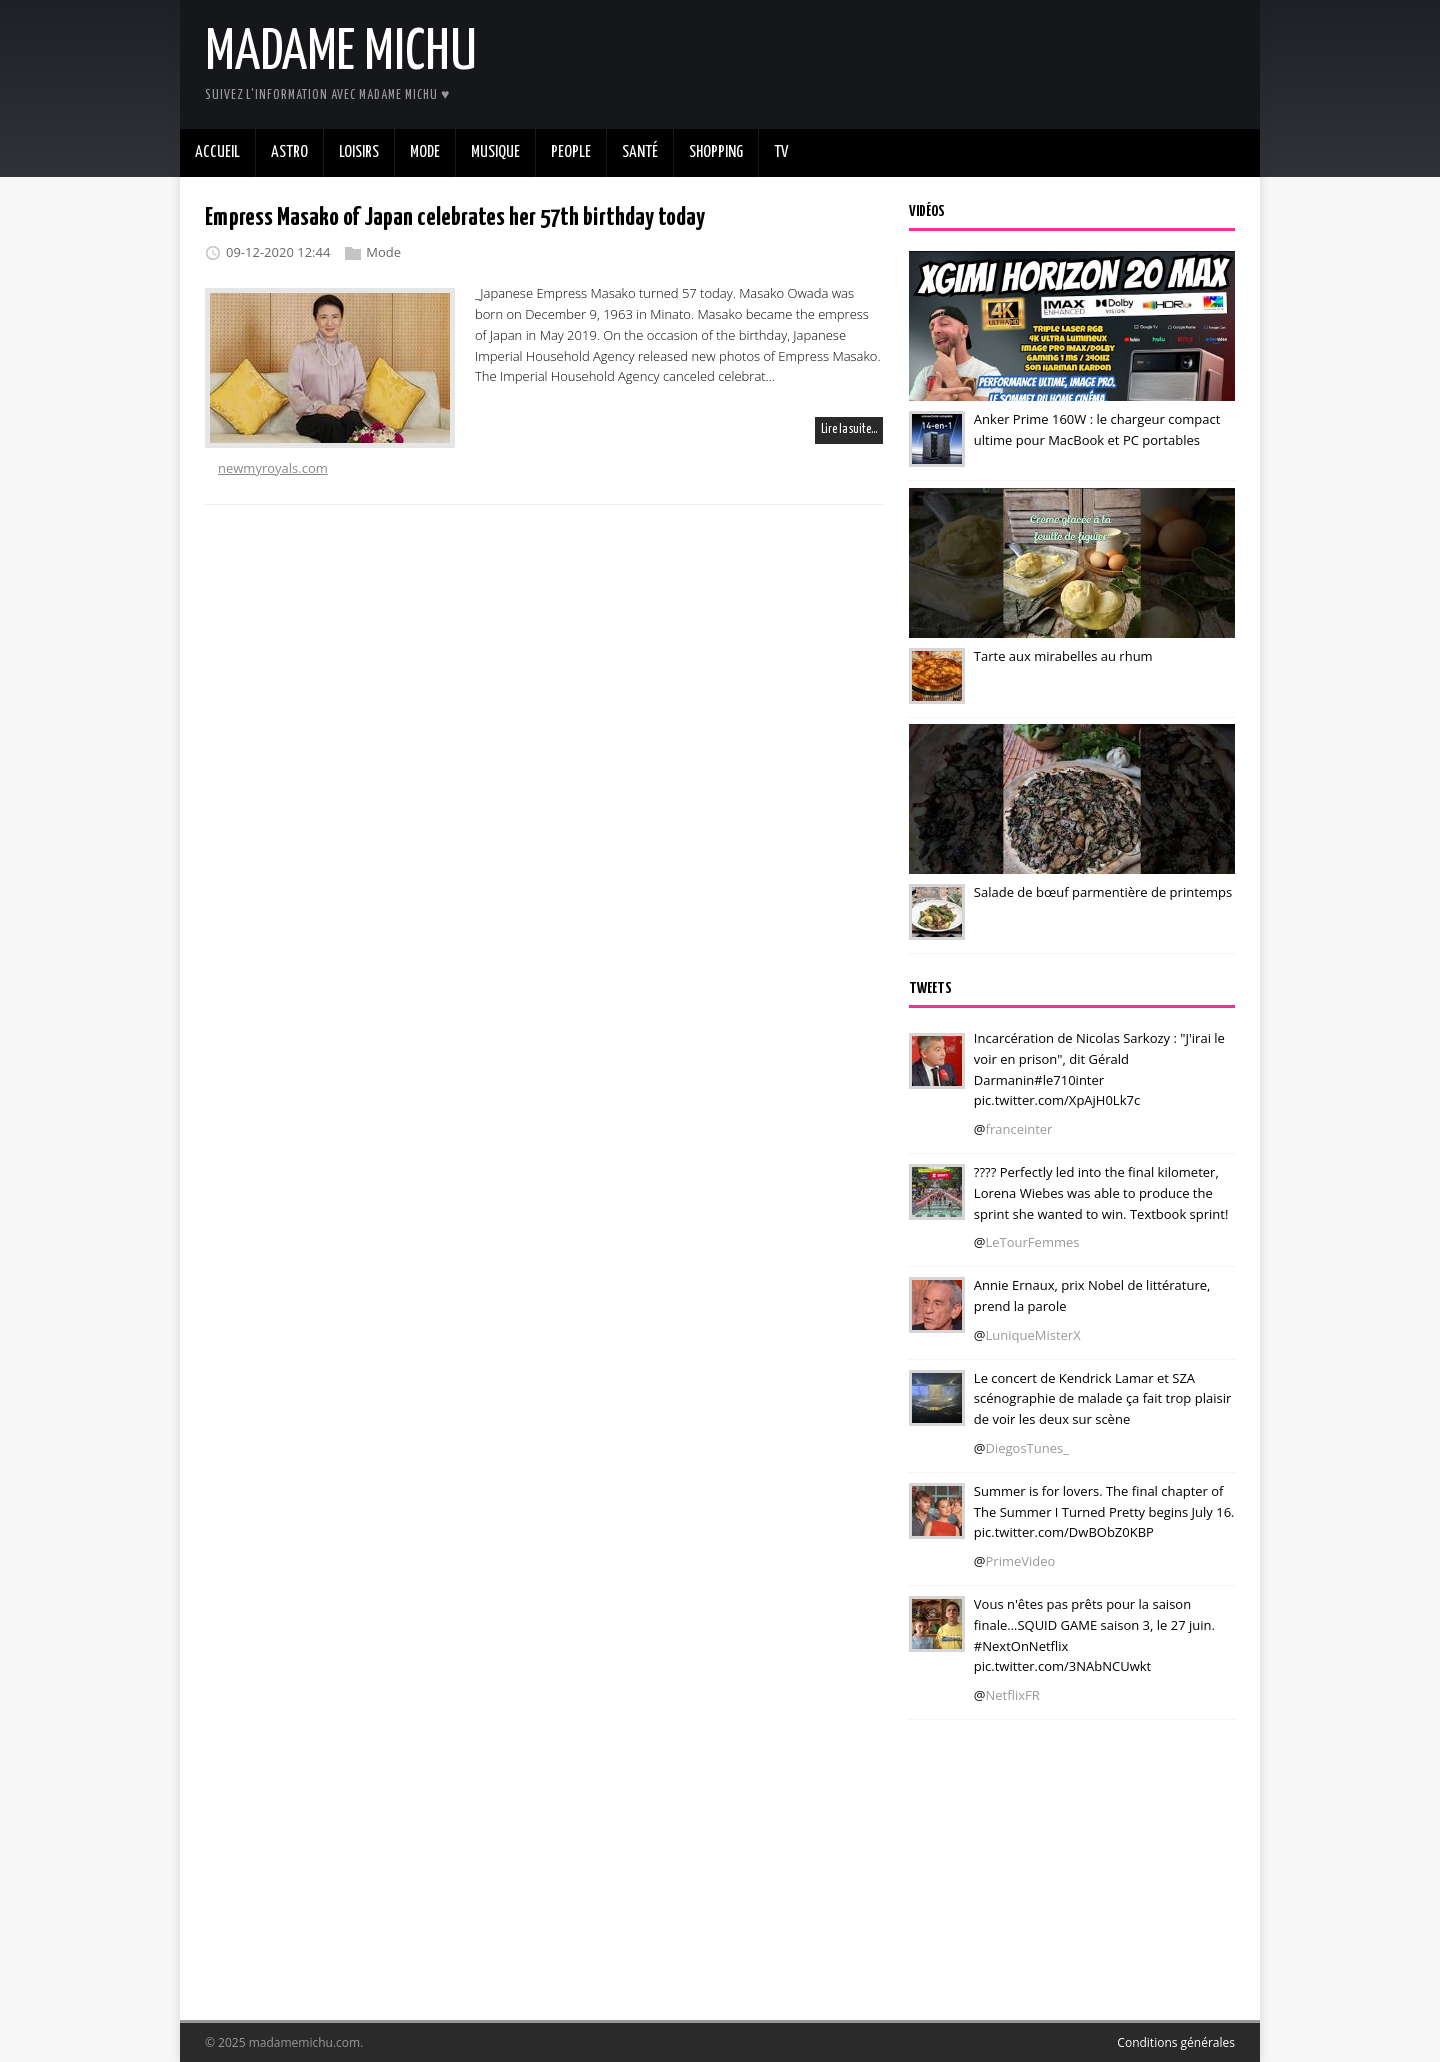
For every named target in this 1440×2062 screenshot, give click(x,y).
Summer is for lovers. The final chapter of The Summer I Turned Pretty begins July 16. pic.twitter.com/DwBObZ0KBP (1104, 1512)
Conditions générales (1176, 2042)
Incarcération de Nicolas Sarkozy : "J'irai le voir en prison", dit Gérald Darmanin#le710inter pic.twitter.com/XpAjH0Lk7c (1099, 1069)
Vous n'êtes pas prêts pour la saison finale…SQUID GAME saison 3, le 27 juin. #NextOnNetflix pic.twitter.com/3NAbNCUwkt (1094, 1635)
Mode (383, 252)
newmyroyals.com (273, 468)
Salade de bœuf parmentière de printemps (1103, 892)
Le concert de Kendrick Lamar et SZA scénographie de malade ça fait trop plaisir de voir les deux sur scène (1102, 1399)
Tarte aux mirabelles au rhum (1063, 656)
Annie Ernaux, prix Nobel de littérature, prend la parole (1092, 1295)
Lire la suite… (849, 429)
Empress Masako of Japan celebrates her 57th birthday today (455, 218)
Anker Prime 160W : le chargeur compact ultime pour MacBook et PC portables (1097, 429)
